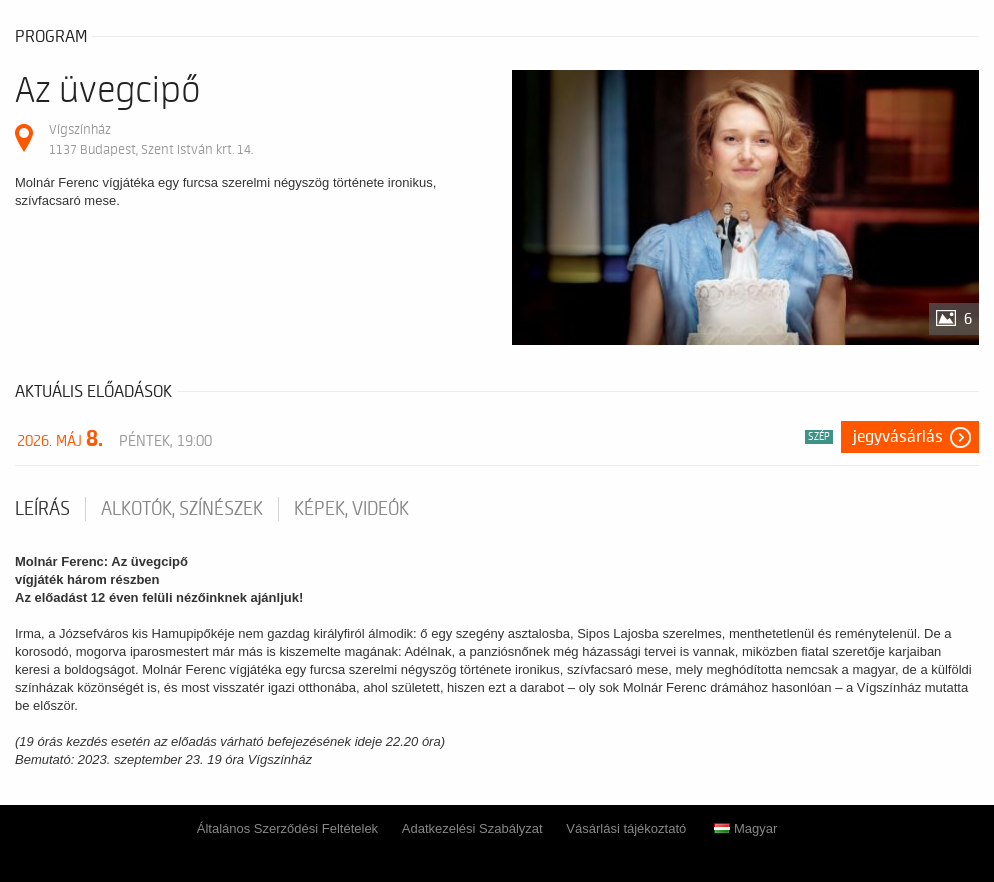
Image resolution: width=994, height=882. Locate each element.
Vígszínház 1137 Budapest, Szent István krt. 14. (151, 139)
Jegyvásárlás (898, 437)
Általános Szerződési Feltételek (287, 828)
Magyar (745, 828)
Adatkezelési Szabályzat (472, 828)
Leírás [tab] (42, 509)
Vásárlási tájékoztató (626, 828)
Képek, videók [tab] (351, 509)
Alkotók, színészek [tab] (182, 509)
